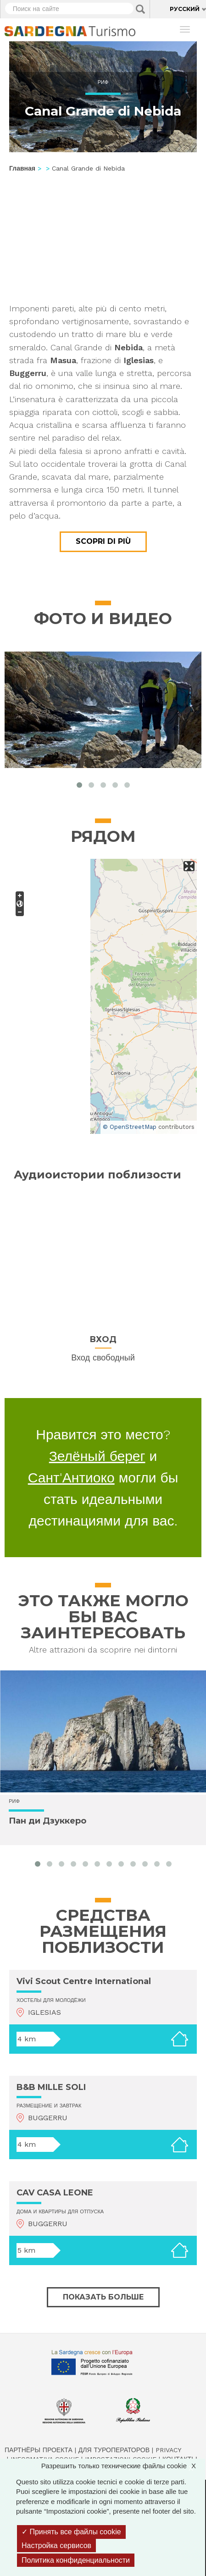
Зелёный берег (97, 1456)
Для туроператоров (114, 2450)
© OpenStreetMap (129, 1126)
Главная (22, 168)
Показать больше (103, 2297)
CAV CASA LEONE (55, 2193)
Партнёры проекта (38, 2450)
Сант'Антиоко (71, 1478)
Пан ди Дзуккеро (47, 1821)
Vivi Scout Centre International (84, 1981)
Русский (185, 9)
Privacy (168, 2450)
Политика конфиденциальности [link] (76, 2560)
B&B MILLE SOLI (51, 2087)
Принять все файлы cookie (71, 2532)
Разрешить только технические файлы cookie (123, 2466)
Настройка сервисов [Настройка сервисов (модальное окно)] (56, 2545)
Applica (140, 9)
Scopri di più (103, 541)
